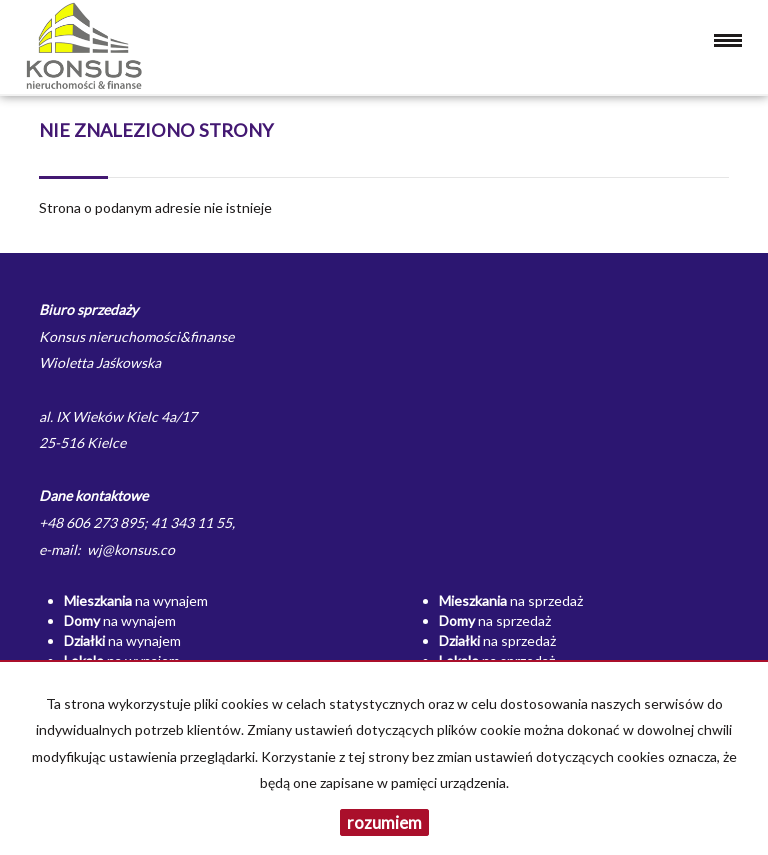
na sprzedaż (511, 600)
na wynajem (136, 600)
